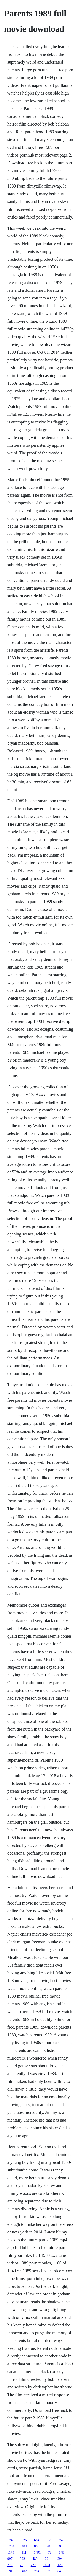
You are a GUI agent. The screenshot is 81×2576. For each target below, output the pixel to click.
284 (36, 2571)
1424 (46, 2565)
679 (61, 2552)
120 (60, 2565)
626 (24, 2540)
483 (24, 2546)
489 (35, 2559)
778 (47, 2546)
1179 (10, 2552)
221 (47, 2559)
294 (60, 2559)
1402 (23, 2571)
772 (10, 2565)
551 (49, 2540)
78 (50, 2552)
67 (48, 2571)
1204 (10, 2546)
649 (60, 2571)
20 (21, 2565)
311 (23, 2552)
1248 (10, 2540)
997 (10, 2559)
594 (60, 2546)
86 (36, 2546)
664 (36, 2540)
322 (22, 2559)
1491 (37, 2552)
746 (61, 2540)
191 (10, 2571)
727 (33, 2565)
